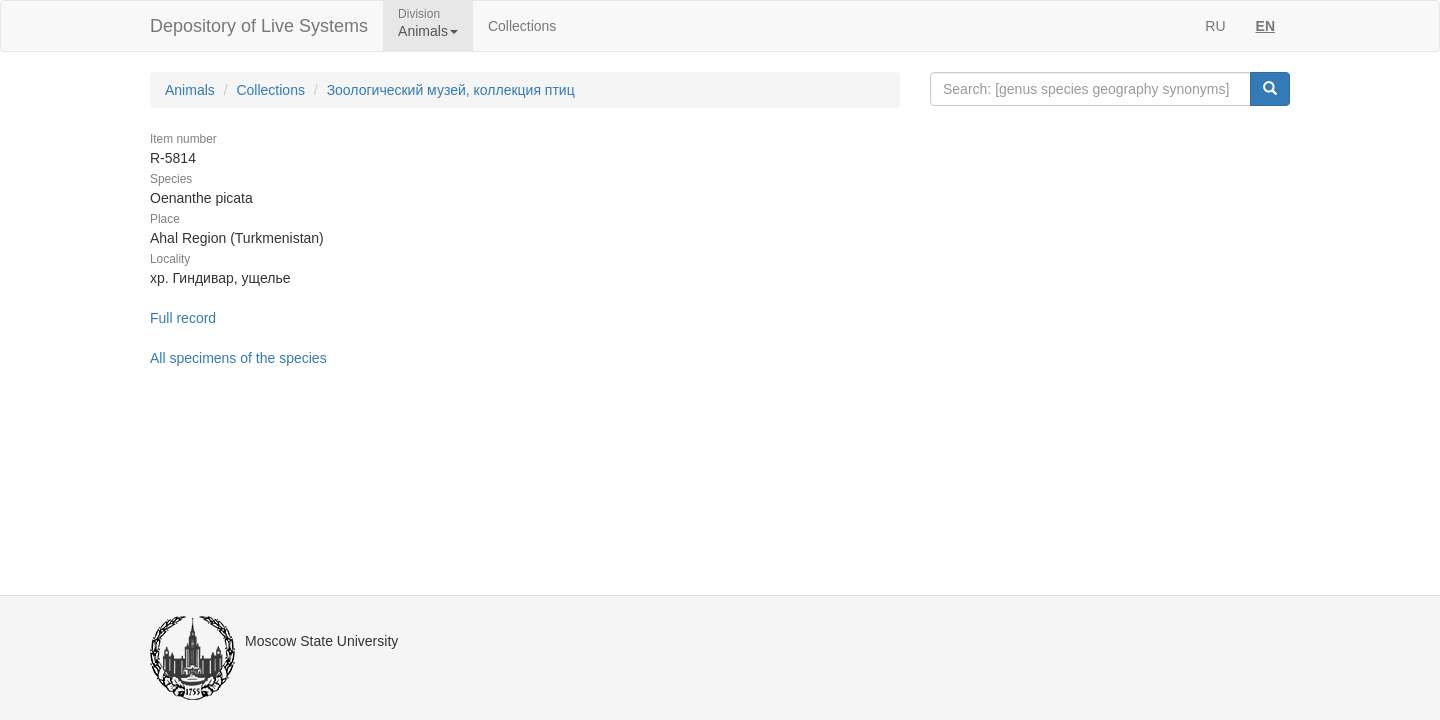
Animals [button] (428, 31)
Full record (183, 318)
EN (1265, 26)
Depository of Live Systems (259, 26)
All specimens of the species (238, 358)
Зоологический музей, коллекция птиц (451, 90)
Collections (522, 26)
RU (1215, 26)
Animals (190, 90)
